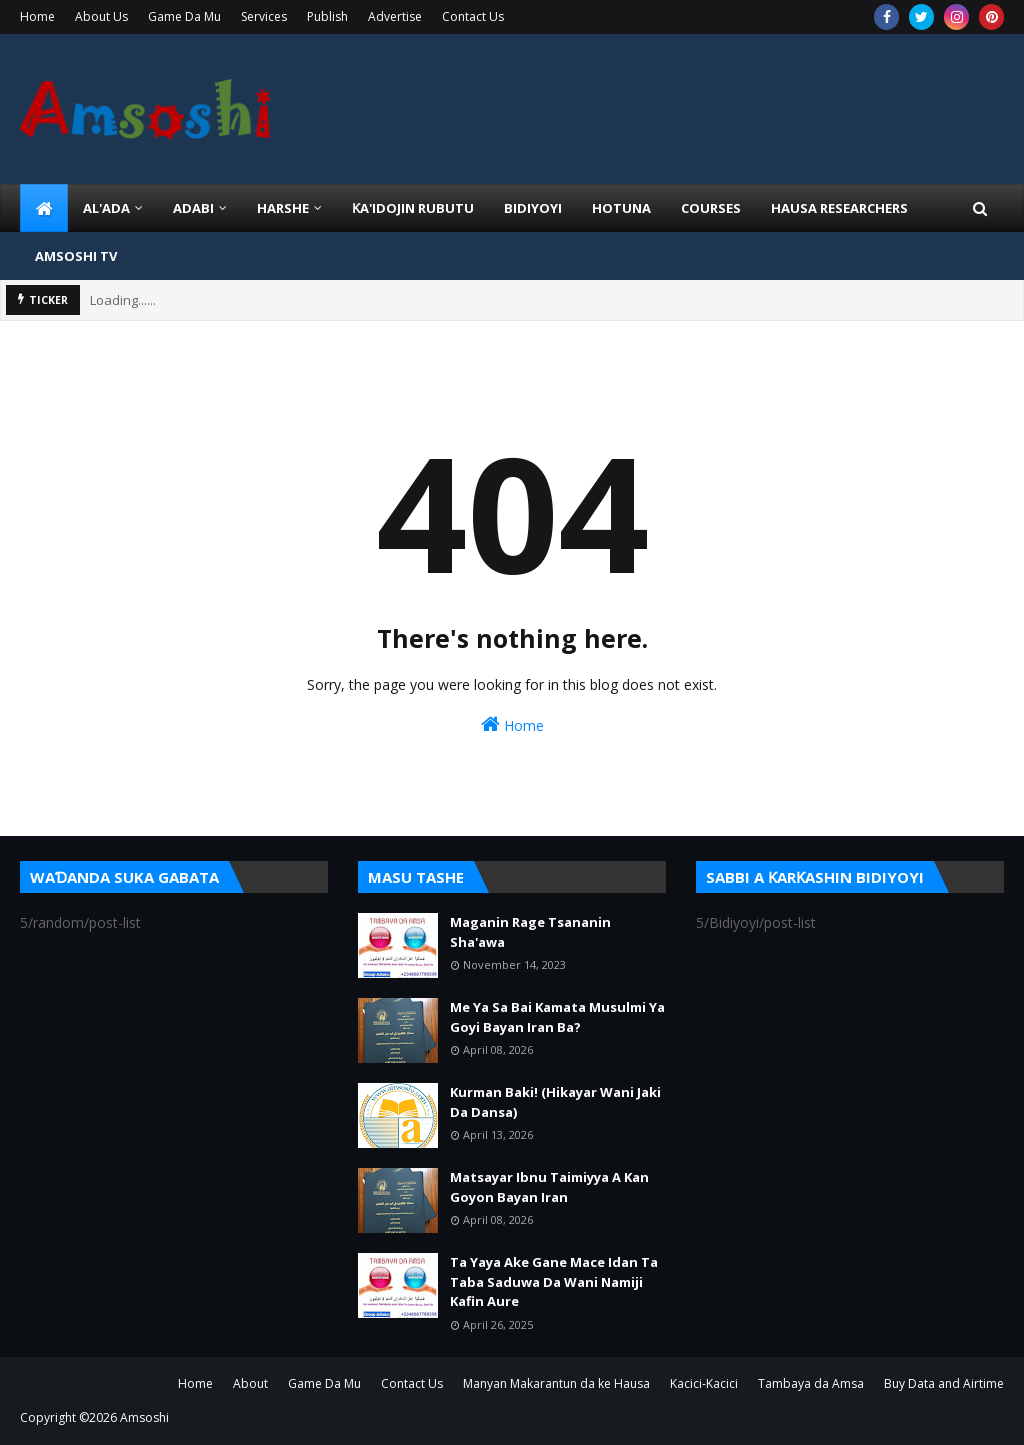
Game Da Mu (184, 16)
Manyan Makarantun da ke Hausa (556, 1383)
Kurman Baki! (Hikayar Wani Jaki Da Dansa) (555, 1102)
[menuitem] (44, 208)
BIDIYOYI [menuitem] (533, 208)
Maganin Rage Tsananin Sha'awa (530, 932)
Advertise (395, 16)
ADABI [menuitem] (193, 208)
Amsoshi (144, 1417)
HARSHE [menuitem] (283, 208)
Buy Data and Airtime (944, 1383)
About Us (101, 16)
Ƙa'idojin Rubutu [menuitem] (413, 208)
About (250, 1383)
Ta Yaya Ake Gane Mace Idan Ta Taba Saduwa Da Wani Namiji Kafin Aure (554, 1281)
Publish (327, 16)
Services (264, 16)
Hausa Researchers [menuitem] (839, 208)
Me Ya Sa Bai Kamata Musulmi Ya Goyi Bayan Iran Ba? (557, 1017)
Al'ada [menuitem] (106, 208)
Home (37, 16)
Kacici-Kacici (704, 1383)
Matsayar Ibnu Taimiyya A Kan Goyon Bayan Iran (549, 1187)
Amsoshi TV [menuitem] (76, 256)
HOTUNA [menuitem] (621, 208)
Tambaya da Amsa (811, 1383)
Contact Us (473, 16)
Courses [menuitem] (711, 208)
